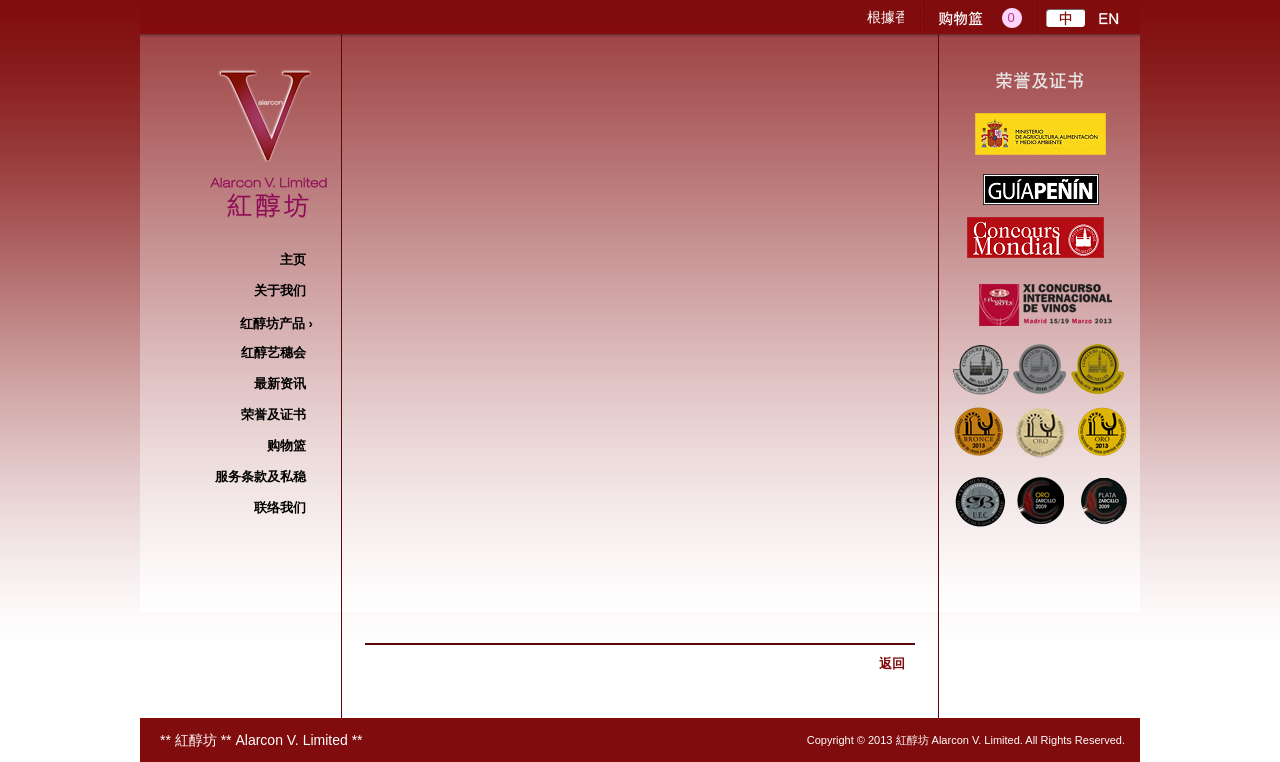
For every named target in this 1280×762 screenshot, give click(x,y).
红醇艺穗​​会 (273, 352)
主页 (293, 259)
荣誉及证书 (273, 414)
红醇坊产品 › (273, 323)
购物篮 (286, 445)
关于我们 (280, 290)
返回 (892, 663)
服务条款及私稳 (260, 476)
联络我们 (280, 507)
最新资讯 (280, 383)
